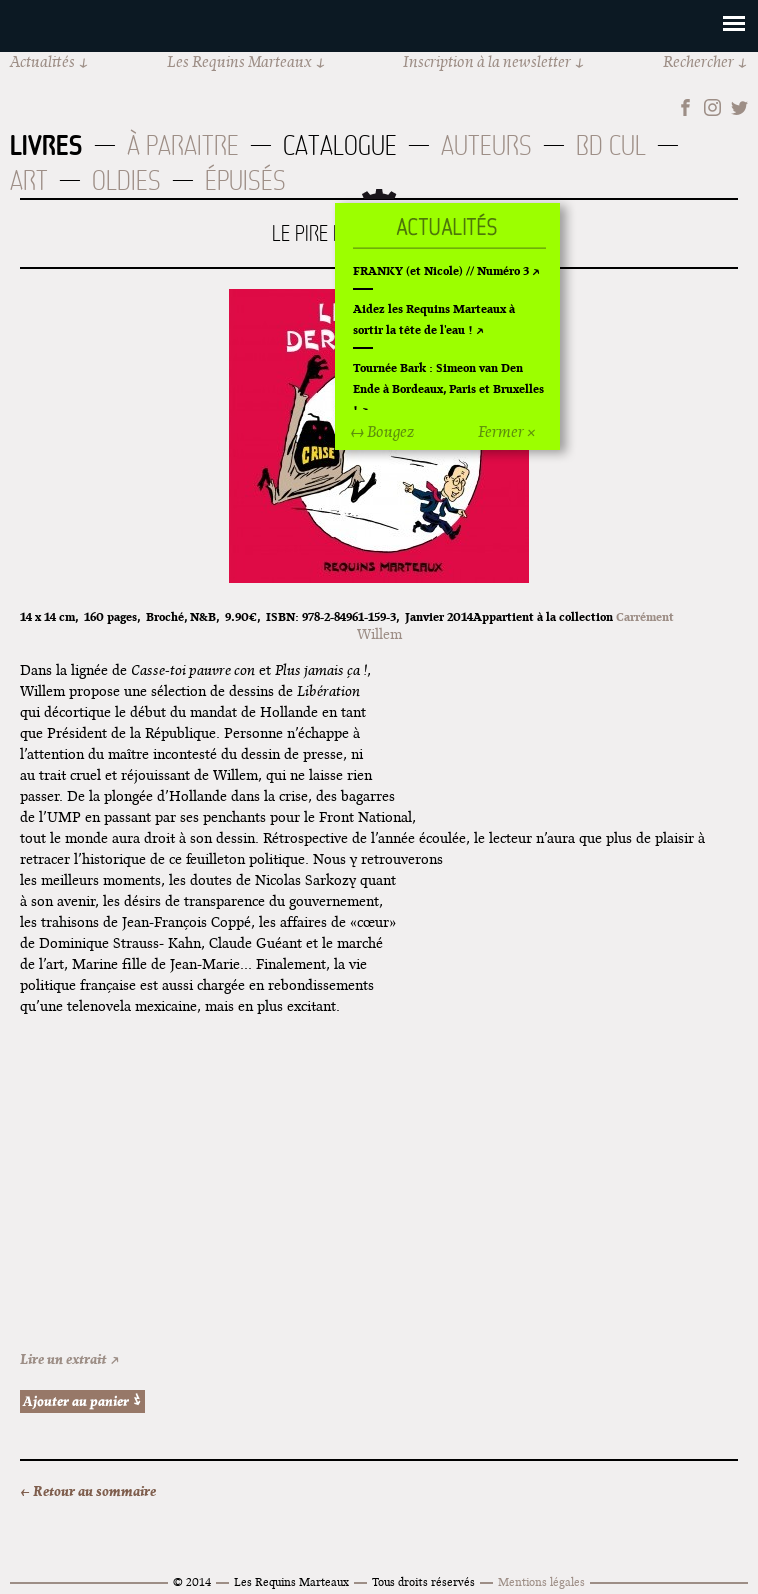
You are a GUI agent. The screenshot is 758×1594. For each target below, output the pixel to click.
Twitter (739, 107)
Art (29, 180)
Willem (379, 634)
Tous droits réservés (423, 1581)
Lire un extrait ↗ (70, 1359)
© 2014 (192, 1581)
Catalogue (340, 145)
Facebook (685, 107)
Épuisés (245, 180)
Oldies (126, 180)
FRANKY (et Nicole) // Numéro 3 (441, 270)
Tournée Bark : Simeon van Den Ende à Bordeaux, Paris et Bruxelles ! (448, 388)
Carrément (645, 616)
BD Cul (611, 145)
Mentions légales (541, 1581)
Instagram (712, 107)
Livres (46, 145)
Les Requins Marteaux (239, 61)
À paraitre (183, 145)
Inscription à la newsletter (487, 61)
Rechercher (698, 61)
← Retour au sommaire (88, 1491)
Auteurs (486, 145)
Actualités (42, 61)
